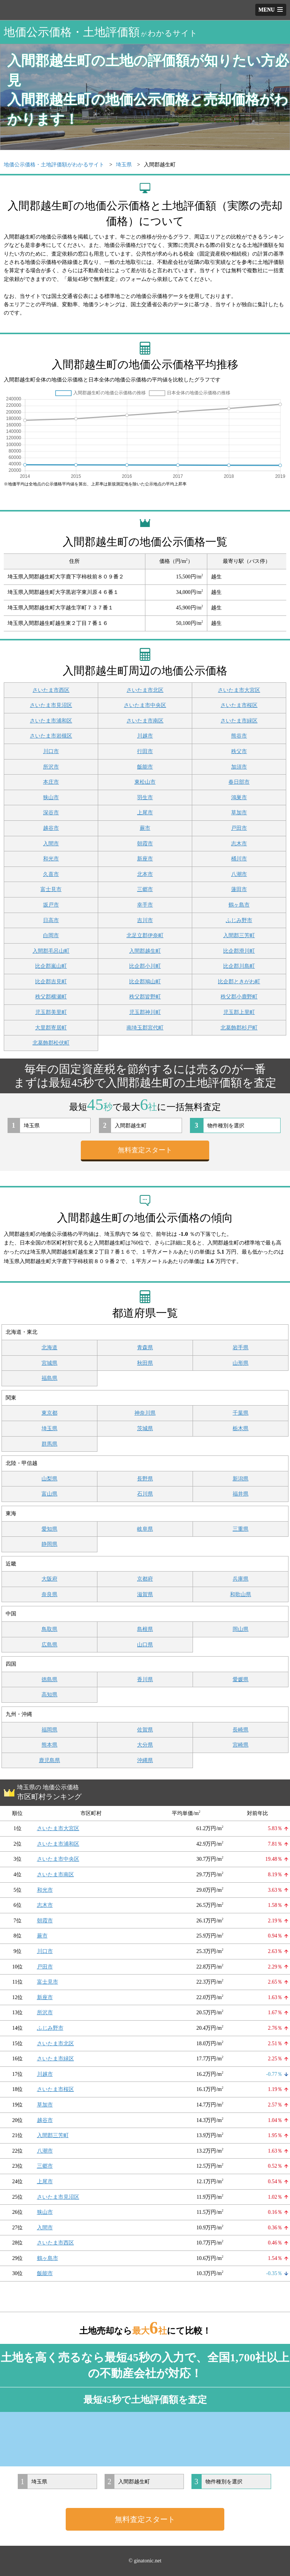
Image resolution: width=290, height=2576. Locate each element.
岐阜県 (145, 1529)
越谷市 (51, 828)
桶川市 (239, 859)
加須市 (239, 767)
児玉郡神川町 (145, 1012)
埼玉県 (49, 1428)
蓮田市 (239, 889)
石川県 (145, 1494)
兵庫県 (240, 1579)
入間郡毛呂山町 (50, 951)
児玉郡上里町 (239, 1012)
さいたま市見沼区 (51, 705)
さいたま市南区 (145, 721)
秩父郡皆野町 (145, 997)
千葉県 (240, 1413)
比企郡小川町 (145, 966)
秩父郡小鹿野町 (239, 997)
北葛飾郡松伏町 (50, 1043)
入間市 (51, 843)
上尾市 (145, 812)
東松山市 (145, 782)
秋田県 (145, 1363)
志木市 (239, 843)
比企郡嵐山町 (51, 966)
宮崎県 (240, 1745)
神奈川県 (145, 1413)
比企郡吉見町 (51, 981)
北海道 (49, 1347)
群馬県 (49, 1444)
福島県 (49, 1378)
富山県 (49, 1494)
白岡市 (51, 935)
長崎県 (240, 1730)
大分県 (145, 1745)
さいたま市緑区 (239, 721)
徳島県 (49, 1679)
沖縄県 (145, 1760)
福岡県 (49, 1730)
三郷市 (145, 889)
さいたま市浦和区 (51, 721)
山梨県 (49, 1479)
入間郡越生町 (145, 951)
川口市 (51, 751)
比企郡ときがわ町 (239, 981)
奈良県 (49, 1594)
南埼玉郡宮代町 (145, 1028)
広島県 (49, 1645)
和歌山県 (240, 1594)
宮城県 (49, 1363)
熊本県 (49, 1745)
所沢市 (51, 767)
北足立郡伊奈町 (145, 935)
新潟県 (240, 1479)
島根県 (145, 1629)
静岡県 (49, 1544)
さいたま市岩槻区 (51, 736)
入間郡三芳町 (239, 935)
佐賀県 (145, 1730)
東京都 (49, 1413)
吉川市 (145, 920)
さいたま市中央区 (145, 705)
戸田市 (239, 828)
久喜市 (51, 874)
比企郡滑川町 (239, 951)
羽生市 (145, 797)
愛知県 (49, 1529)
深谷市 (51, 812)
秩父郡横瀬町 (51, 997)
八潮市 (239, 874)
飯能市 (145, 767)
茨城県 (145, 1428)
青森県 (145, 1347)
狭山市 (51, 797)
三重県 (240, 1529)
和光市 (51, 859)
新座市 (145, 859)
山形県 (240, 1363)
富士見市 (51, 889)
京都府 (145, 1579)
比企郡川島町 (239, 966)
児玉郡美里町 (51, 1012)
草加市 (239, 812)
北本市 (145, 874)
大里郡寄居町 (51, 1028)
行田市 (145, 751)
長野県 (145, 1479)
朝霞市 (145, 843)
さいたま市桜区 (239, 705)
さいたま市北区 (145, 690)
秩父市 (239, 751)
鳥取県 (49, 1629)
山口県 (145, 1645)
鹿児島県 (49, 1760)
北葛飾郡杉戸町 (239, 1028)
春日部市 (239, 782)
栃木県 (240, 1428)
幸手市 (145, 905)
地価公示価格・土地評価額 (100, 32)
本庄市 (51, 782)
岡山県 (240, 1629)
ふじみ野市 (239, 920)
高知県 (49, 1694)
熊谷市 (239, 736)
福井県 (240, 1494)
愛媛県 (240, 1679)
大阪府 (49, 1579)
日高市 (51, 920)
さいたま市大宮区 (239, 690)
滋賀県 (145, 1594)
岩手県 (240, 1347)
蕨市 (145, 828)
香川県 (145, 1679)
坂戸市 (51, 905)
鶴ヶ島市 (239, 905)
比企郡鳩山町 (145, 981)
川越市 (145, 736)
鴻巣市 (239, 797)
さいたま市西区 (50, 690)
